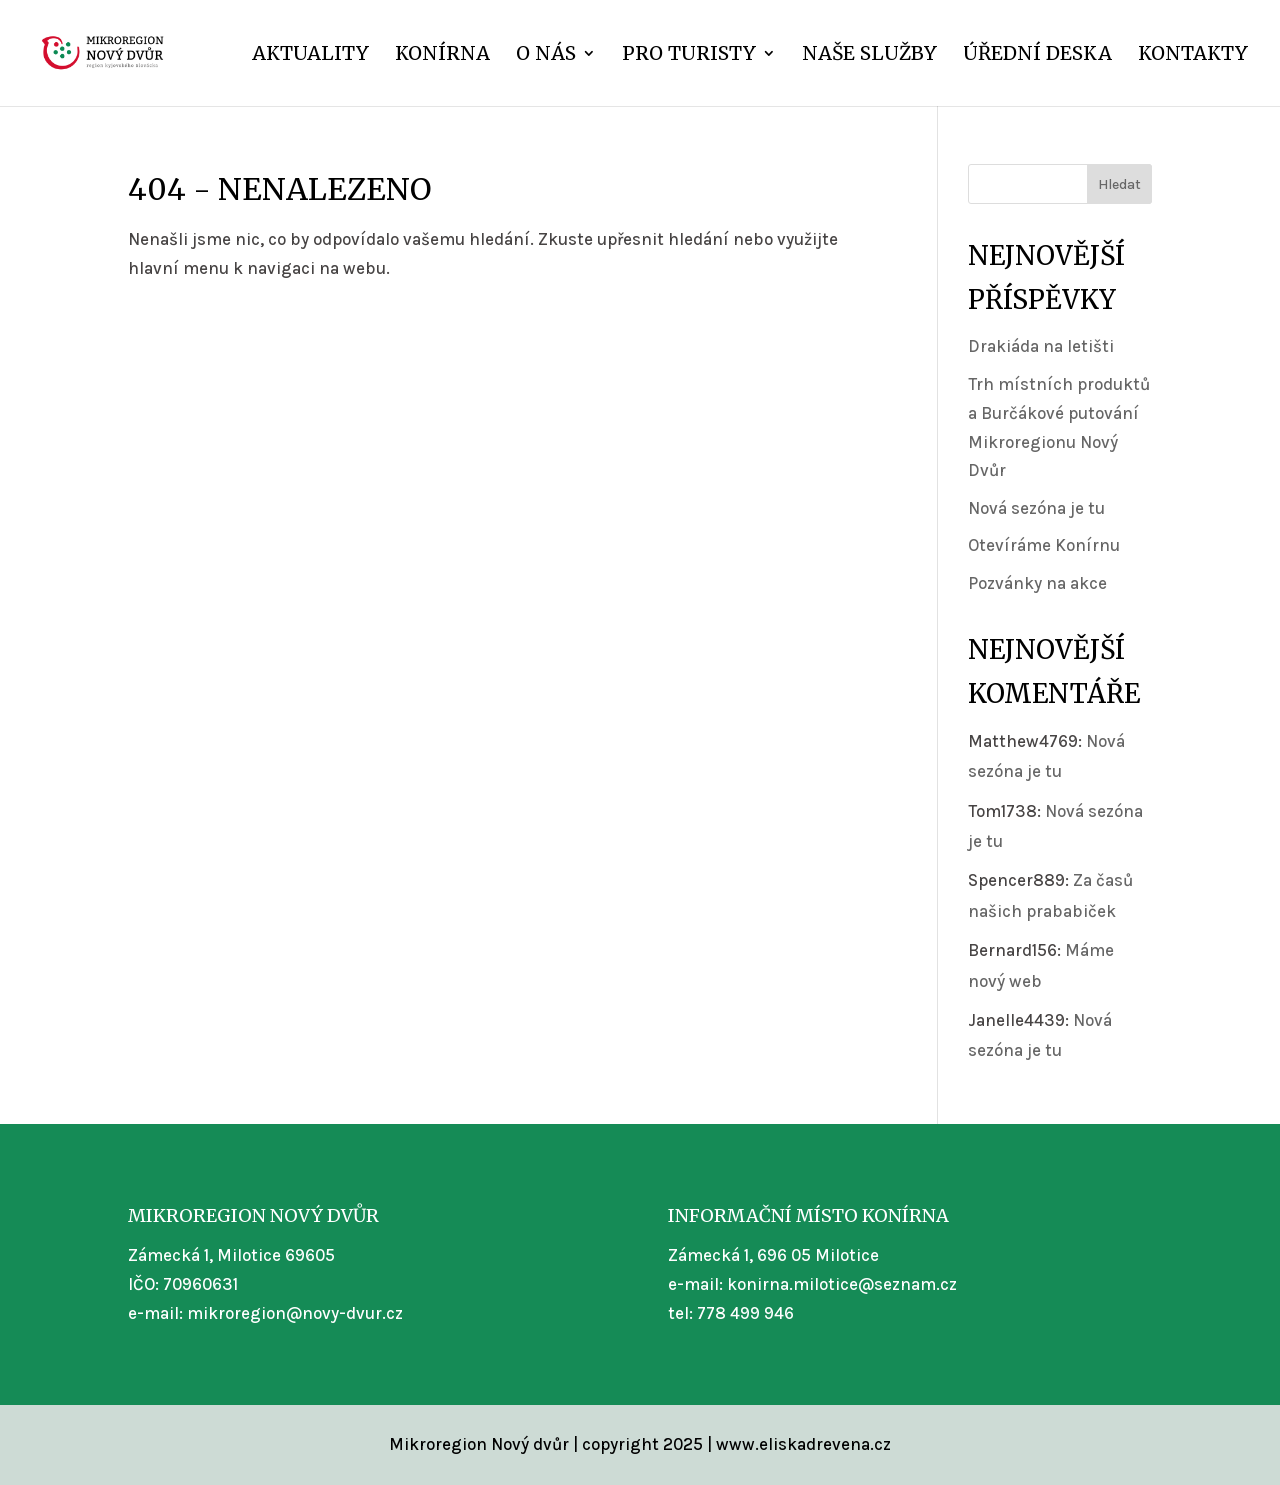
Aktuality (310, 55)
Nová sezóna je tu (1036, 508)
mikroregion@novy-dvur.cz (295, 1313)
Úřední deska (1037, 55)
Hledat (1119, 184)
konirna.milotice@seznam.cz (842, 1284)
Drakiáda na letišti (1041, 346)
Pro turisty (689, 55)
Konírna (442, 55)
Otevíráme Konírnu (1044, 545)
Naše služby (869, 55)
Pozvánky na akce (1037, 583)
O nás (546, 55)
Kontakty (1193, 55)
